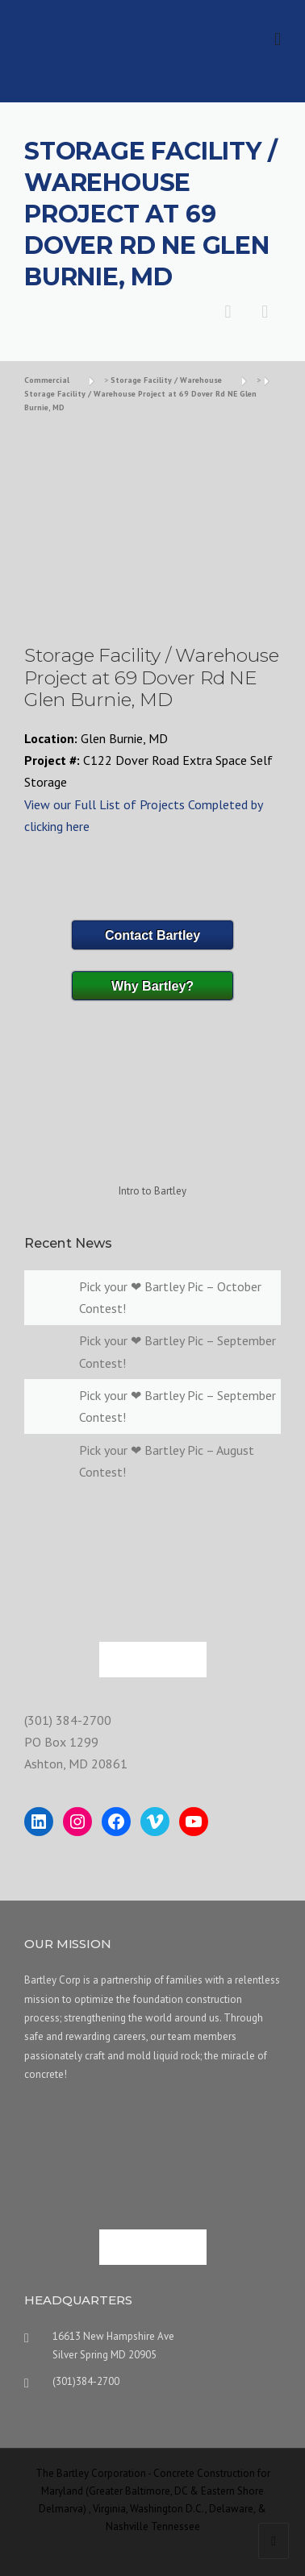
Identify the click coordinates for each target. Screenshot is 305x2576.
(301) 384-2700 (67, 1720)
